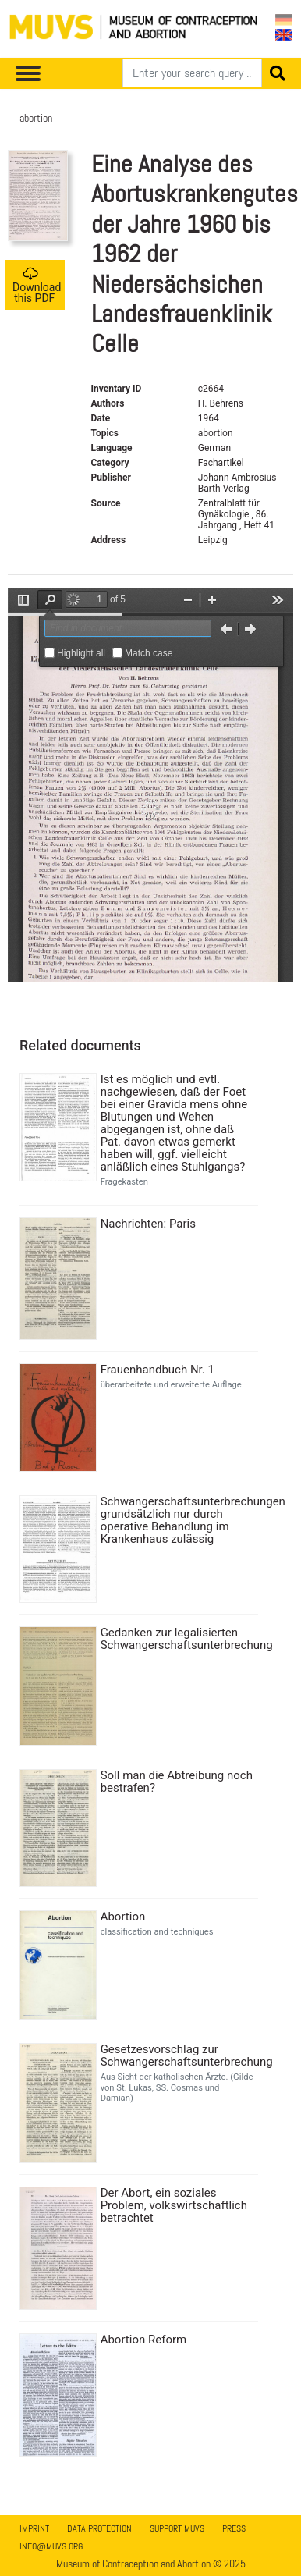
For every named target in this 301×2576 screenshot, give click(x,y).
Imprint (34, 2528)
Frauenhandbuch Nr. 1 (157, 1369)
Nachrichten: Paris (148, 1223)
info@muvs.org (51, 2546)
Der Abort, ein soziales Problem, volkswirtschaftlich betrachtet (174, 2205)
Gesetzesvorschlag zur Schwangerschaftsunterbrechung (177, 2055)
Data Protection (99, 2528)
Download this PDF (36, 285)
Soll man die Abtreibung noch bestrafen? (177, 1781)
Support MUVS (177, 2528)
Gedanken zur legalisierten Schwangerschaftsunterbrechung (177, 1638)
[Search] (192, 73)
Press (234, 2528)
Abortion (123, 1916)
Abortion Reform (144, 2339)
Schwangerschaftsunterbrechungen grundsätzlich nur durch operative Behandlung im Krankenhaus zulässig (177, 1520)
